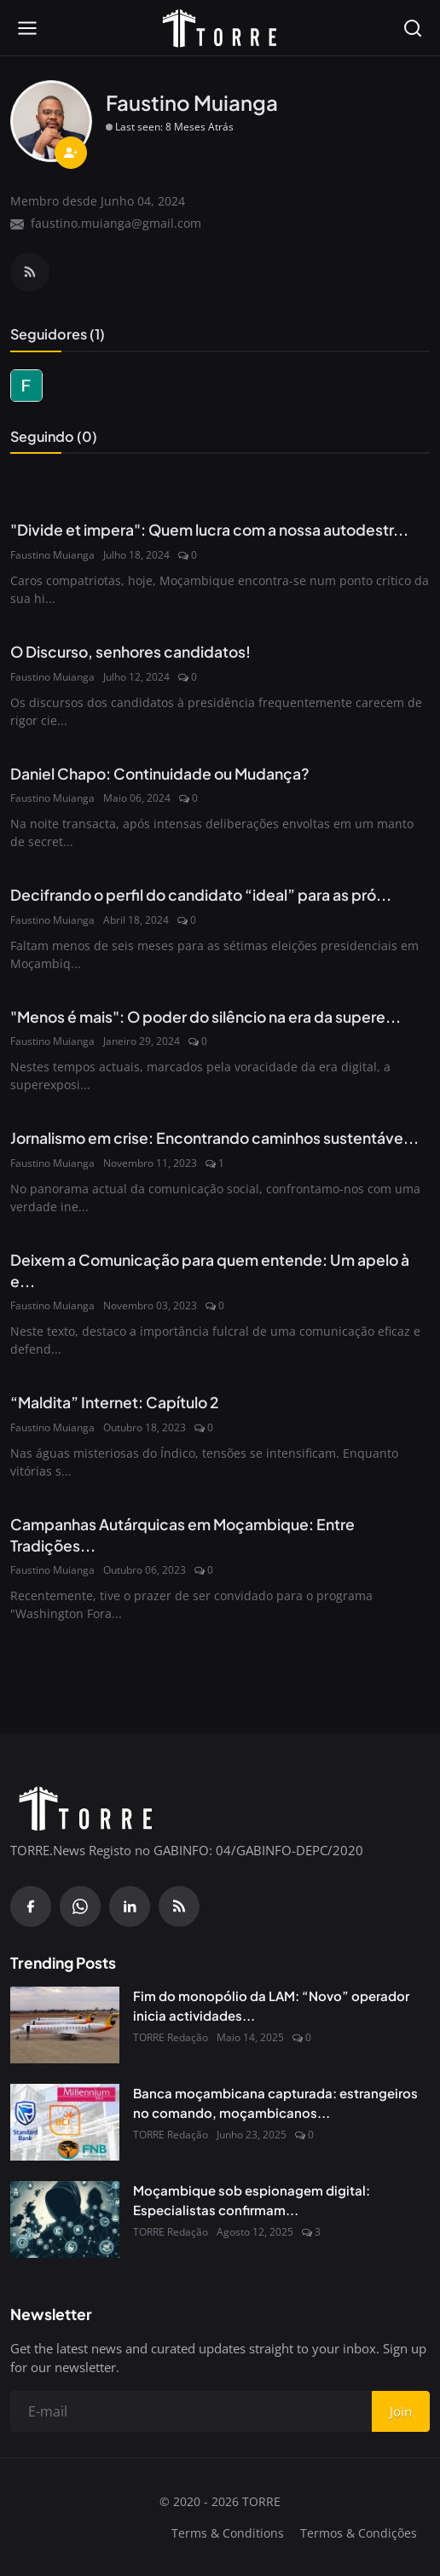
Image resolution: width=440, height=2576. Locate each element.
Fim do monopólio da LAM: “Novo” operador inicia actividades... (271, 2005)
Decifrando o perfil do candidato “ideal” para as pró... (200, 894)
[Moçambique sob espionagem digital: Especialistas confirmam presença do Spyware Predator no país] (64, 2219)
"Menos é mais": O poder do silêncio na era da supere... (205, 1016)
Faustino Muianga (52, 555)
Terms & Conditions (227, 2533)
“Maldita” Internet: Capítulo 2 (114, 1402)
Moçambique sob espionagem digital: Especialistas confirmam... (251, 2200)
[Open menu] (27, 28)
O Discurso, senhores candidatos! (130, 651)
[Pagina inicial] (220, 28)
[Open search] (412, 28)
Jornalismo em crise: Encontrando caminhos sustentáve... (214, 1137)
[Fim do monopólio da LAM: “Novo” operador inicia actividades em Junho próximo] (64, 2025)
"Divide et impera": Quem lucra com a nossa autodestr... (209, 529)
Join (401, 2411)
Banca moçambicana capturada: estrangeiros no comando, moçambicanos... (275, 2103)
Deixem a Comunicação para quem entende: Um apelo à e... (209, 1270)
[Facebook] (30, 1906)
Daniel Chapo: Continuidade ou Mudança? (160, 773)
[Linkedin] (129, 1906)
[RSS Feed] (29, 272)
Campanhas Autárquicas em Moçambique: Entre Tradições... (182, 1535)
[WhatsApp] (80, 1906)
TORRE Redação (170, 2037)
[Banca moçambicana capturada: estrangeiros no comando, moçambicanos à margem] (64, 2122)
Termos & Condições (358, 2533)
